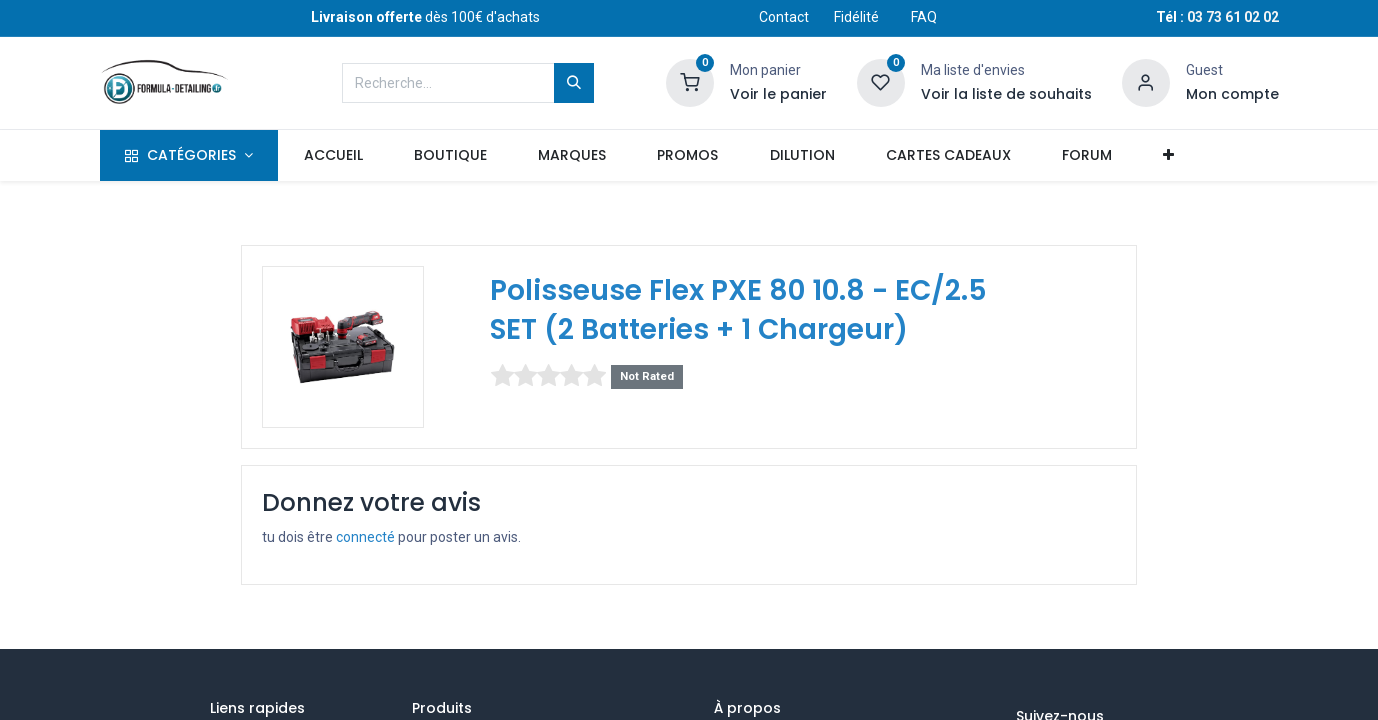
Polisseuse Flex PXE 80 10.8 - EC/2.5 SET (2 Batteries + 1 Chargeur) (738, 310)
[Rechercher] (574, 83)
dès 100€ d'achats (425, 17)
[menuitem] (333, 156)
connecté (365, 537)
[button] (1169, 156)
